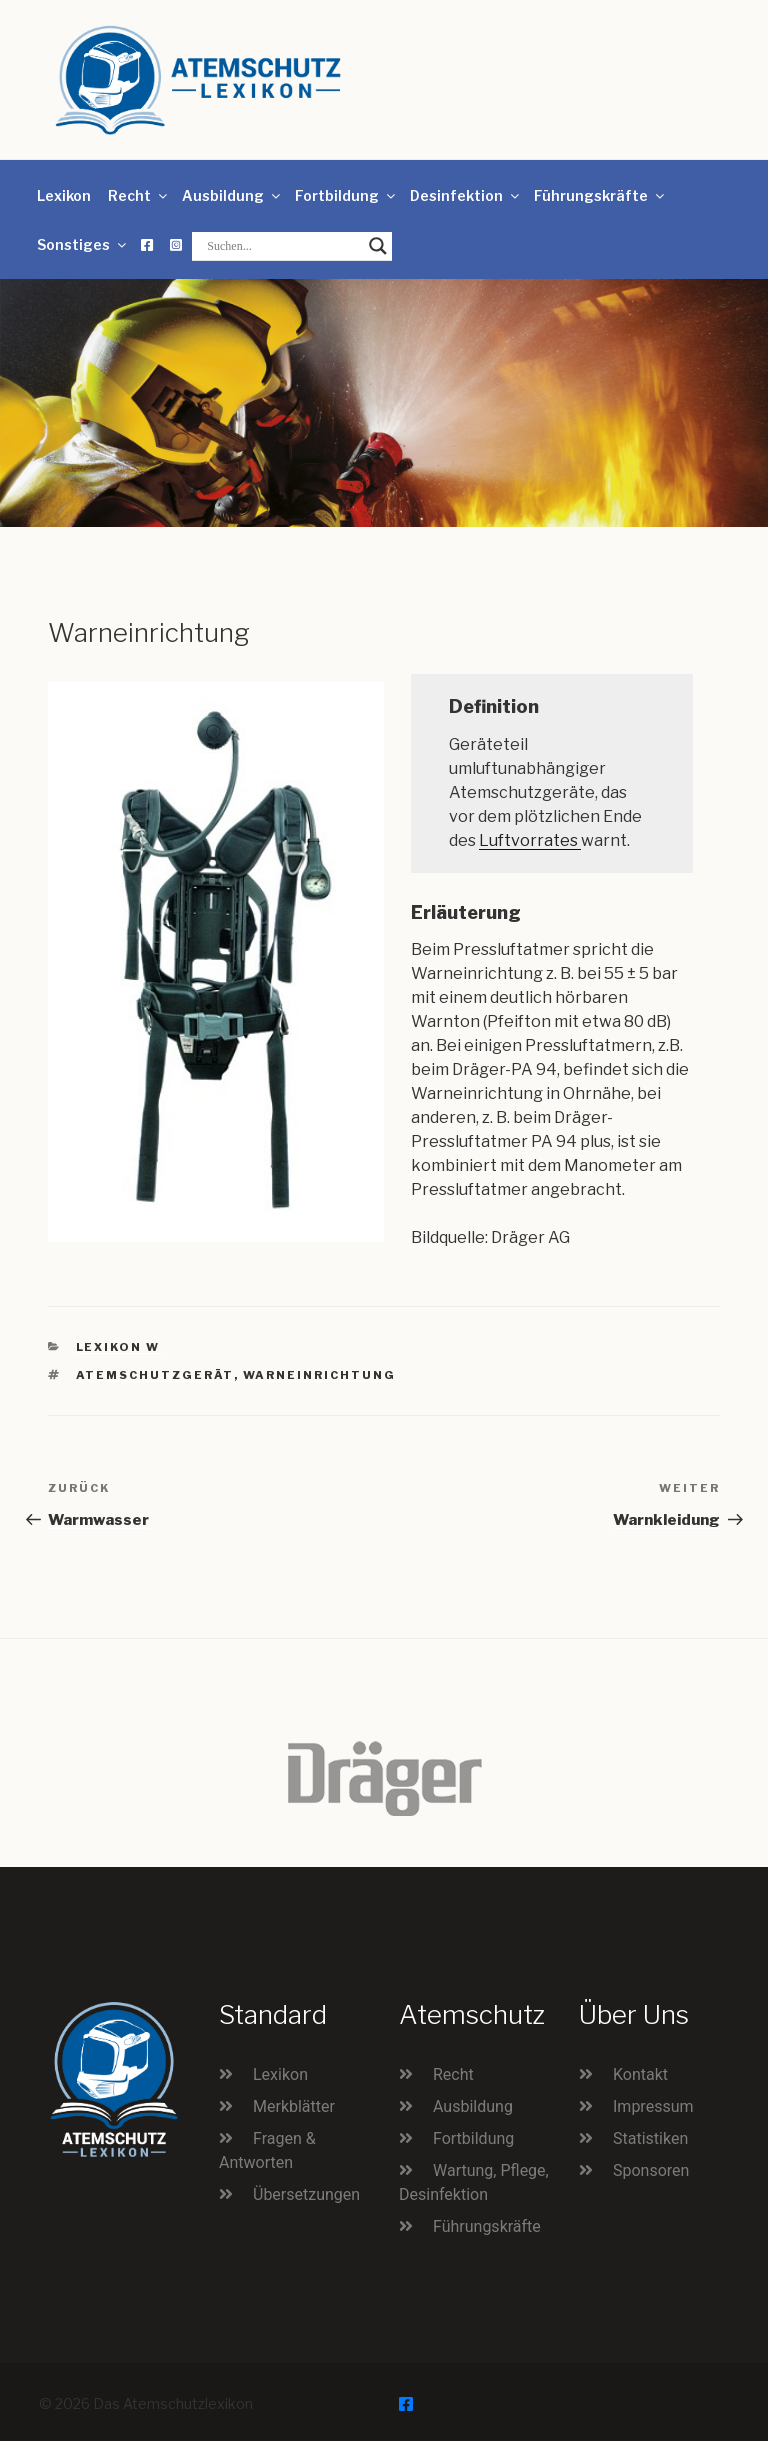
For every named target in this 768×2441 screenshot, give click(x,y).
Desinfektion (466, 195)
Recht (139, 195)
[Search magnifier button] (378, 246)
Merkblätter (294, 2106)
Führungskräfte (600, 195)
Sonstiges (83, 244)
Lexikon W (118, 1347)
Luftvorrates (530, 840)
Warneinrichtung (320, 1375)
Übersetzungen (306, 2194)
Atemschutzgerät (155, 1375)
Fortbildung (346, 195)
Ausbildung (232, 195)
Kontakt (640, 2074)
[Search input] (283, 246)
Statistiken (650, 2138)
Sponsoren (651, 2170)
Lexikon (64, 195)
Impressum (653, 2106)
